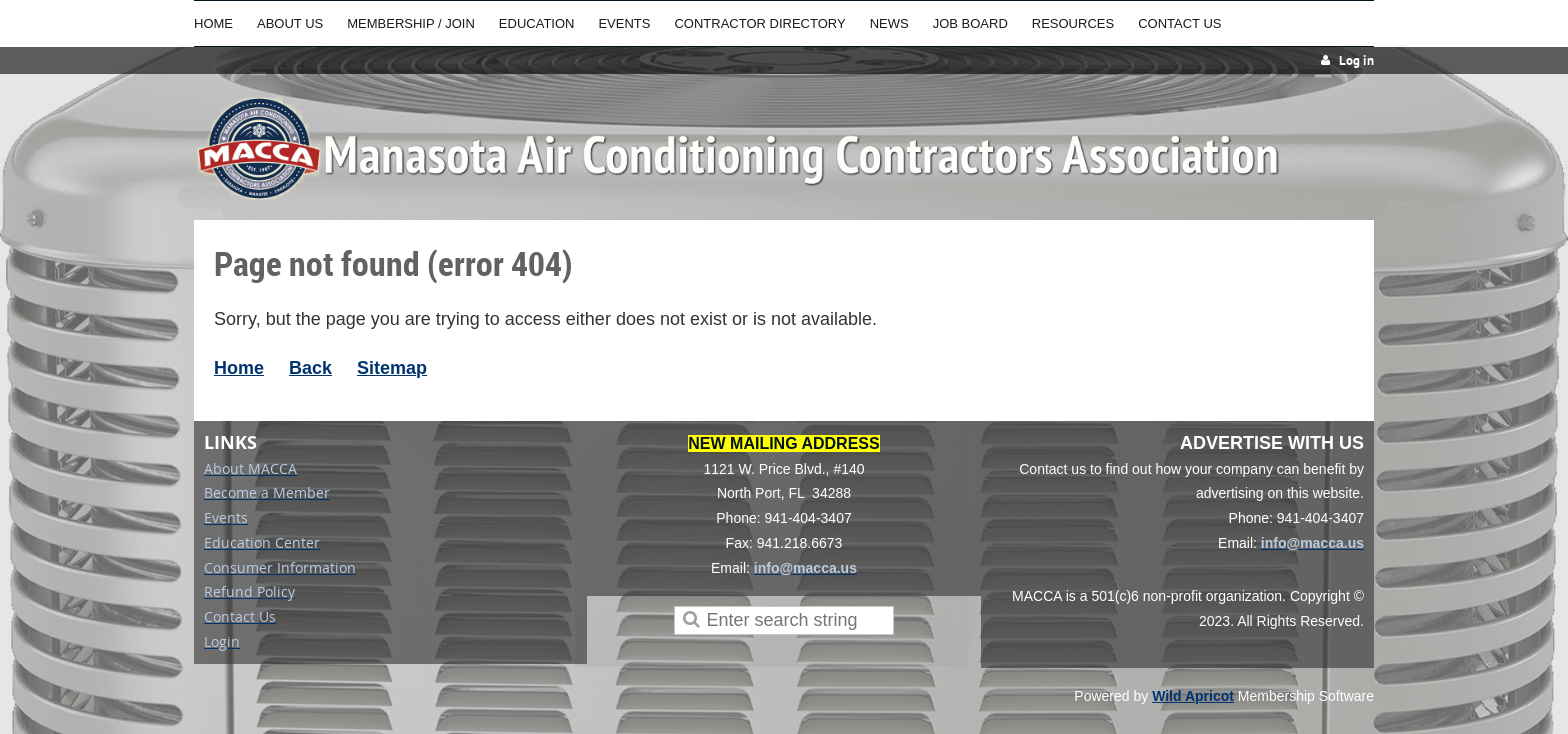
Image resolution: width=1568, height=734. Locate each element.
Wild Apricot (1193, 696)
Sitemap (392, 368)
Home (239, 368)
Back (310, 368)
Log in (1356, 60)
